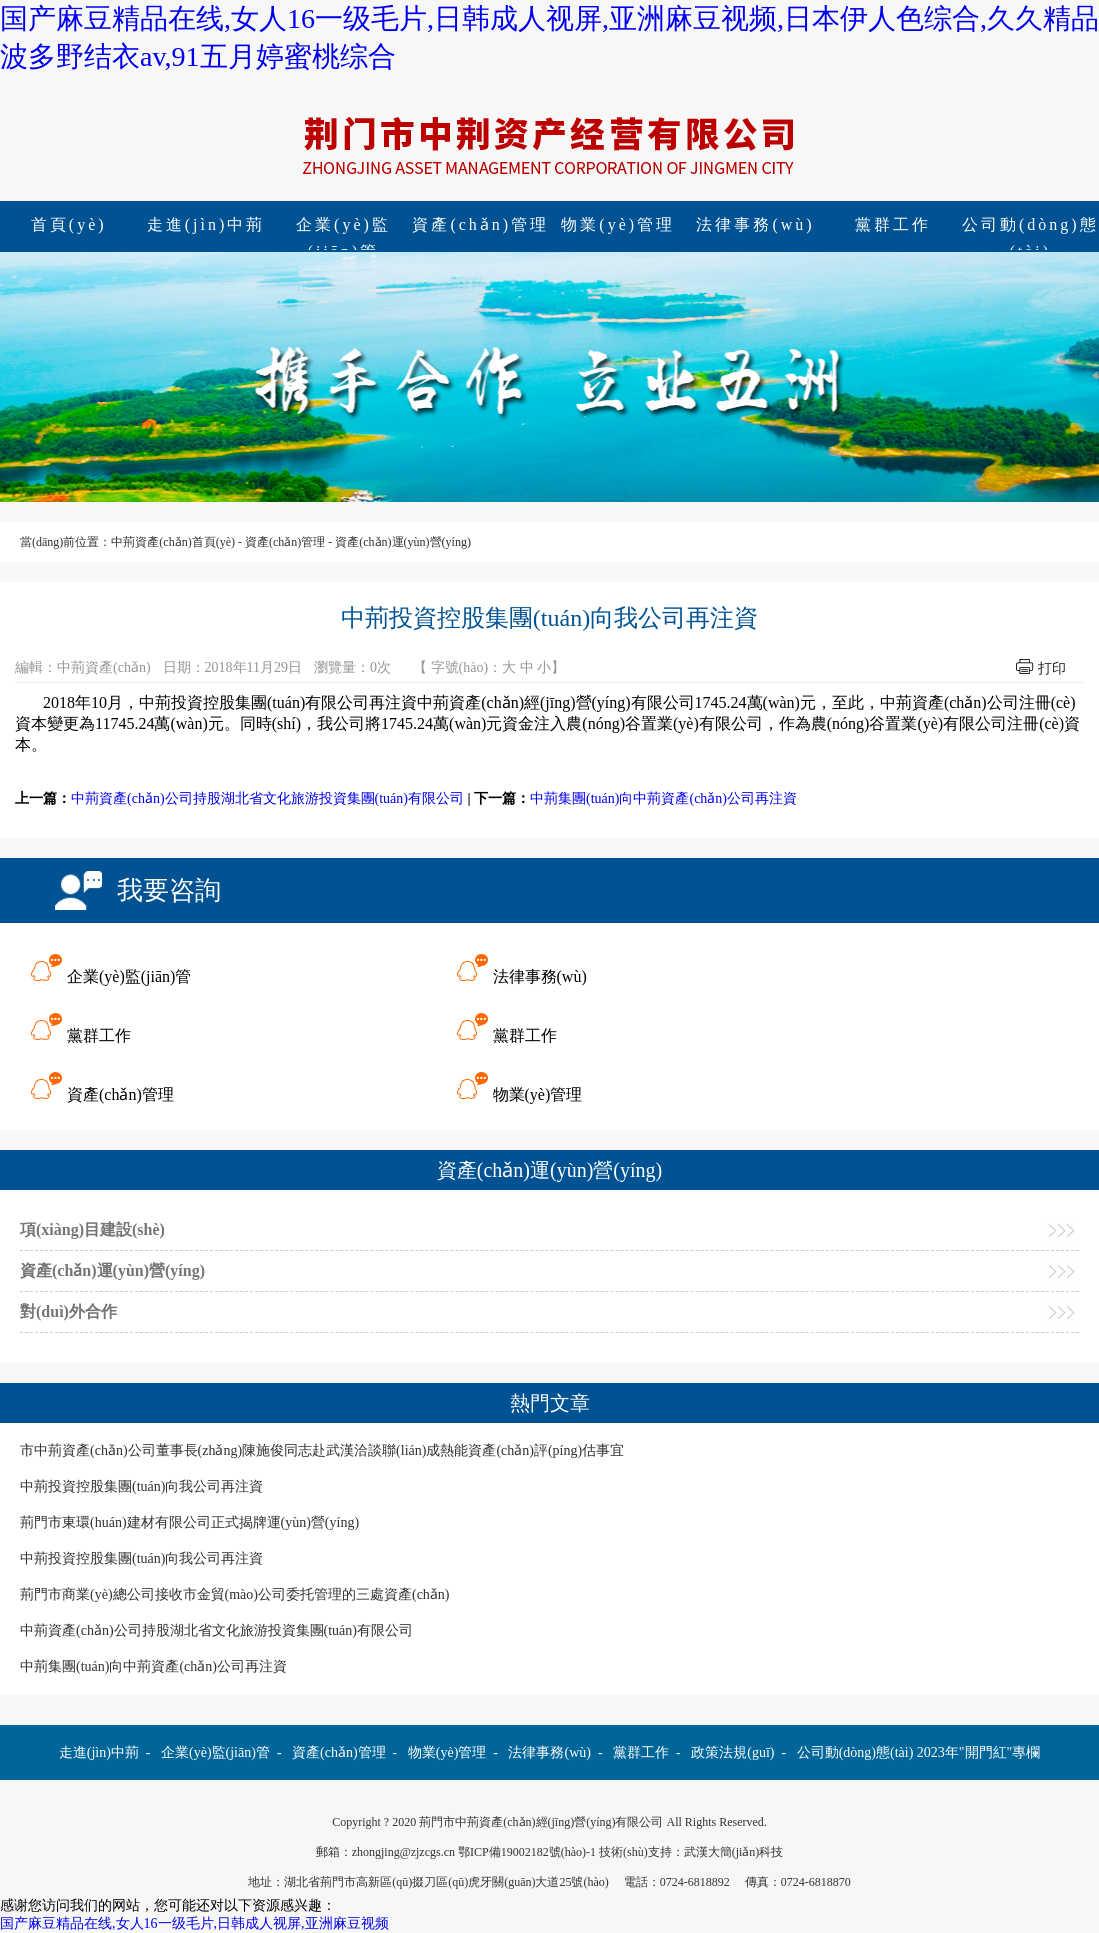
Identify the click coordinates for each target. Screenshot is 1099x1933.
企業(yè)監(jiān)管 (343, 227)
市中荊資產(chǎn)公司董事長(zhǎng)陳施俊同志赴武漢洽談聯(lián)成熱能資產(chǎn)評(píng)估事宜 (322, 1450)
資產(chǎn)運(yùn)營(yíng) (403, 542)
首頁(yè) (69, 224)
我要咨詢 (169, 890)
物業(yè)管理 (618, 224)
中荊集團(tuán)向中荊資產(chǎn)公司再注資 (663, 798)
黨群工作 (893, 224)
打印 (1052, 668)
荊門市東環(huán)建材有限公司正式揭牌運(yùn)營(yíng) (189, 1522)
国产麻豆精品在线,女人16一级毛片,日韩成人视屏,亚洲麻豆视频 (194, 1923)
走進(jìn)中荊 (206, 224)
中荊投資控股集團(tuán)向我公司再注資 (141, 1486)
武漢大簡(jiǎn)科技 (734, 1852)
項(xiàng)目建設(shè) (92, 1229)
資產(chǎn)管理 (480, 224)
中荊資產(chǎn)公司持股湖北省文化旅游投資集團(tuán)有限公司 (267, 798)
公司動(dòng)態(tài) (855, 1752)
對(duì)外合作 (68, 1311)
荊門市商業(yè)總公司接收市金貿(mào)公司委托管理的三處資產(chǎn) (235, 1594)
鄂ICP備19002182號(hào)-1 (527, 1852)
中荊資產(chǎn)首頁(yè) (173, 542)
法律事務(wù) (755, 224)
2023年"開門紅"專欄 (978, 1752)
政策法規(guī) (732, 1752)
